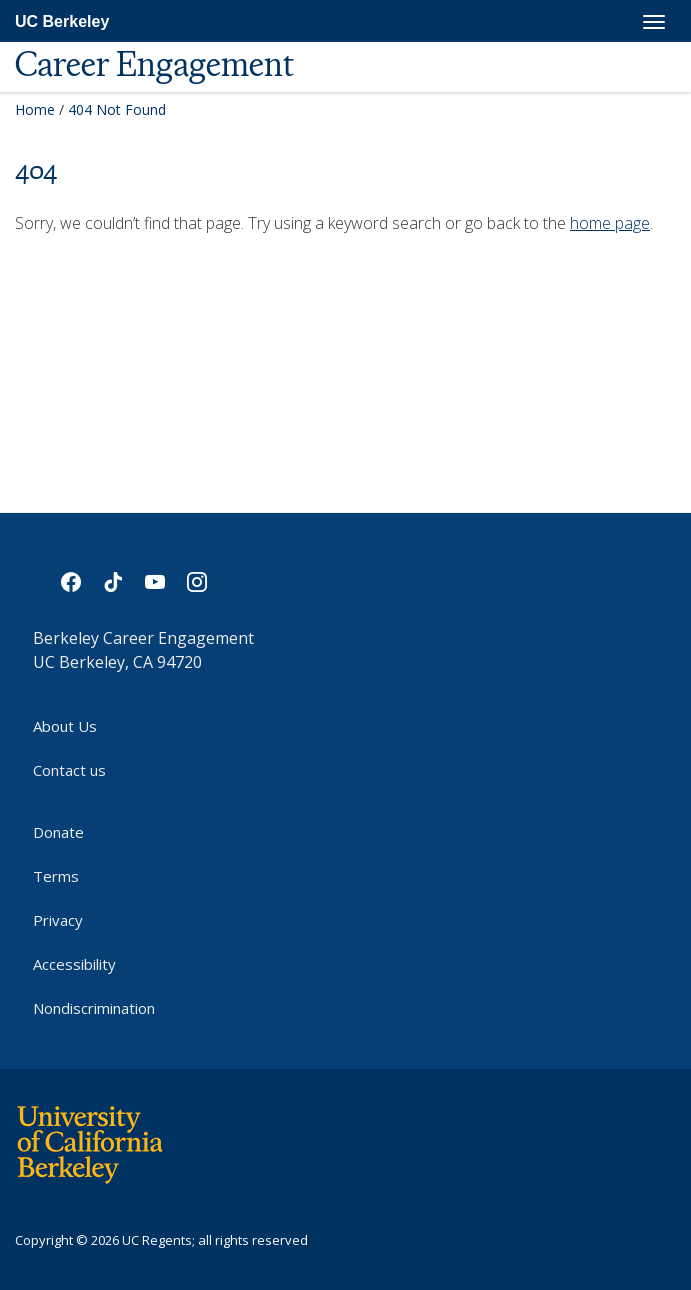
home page (610, 223)
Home (35, 109)
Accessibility (74, 964)
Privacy (58, 920)
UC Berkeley (62, 21)
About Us (65, 726)
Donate (58, 832)
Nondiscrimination (94, 1008)
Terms (56, 876)
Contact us (69, 770)
